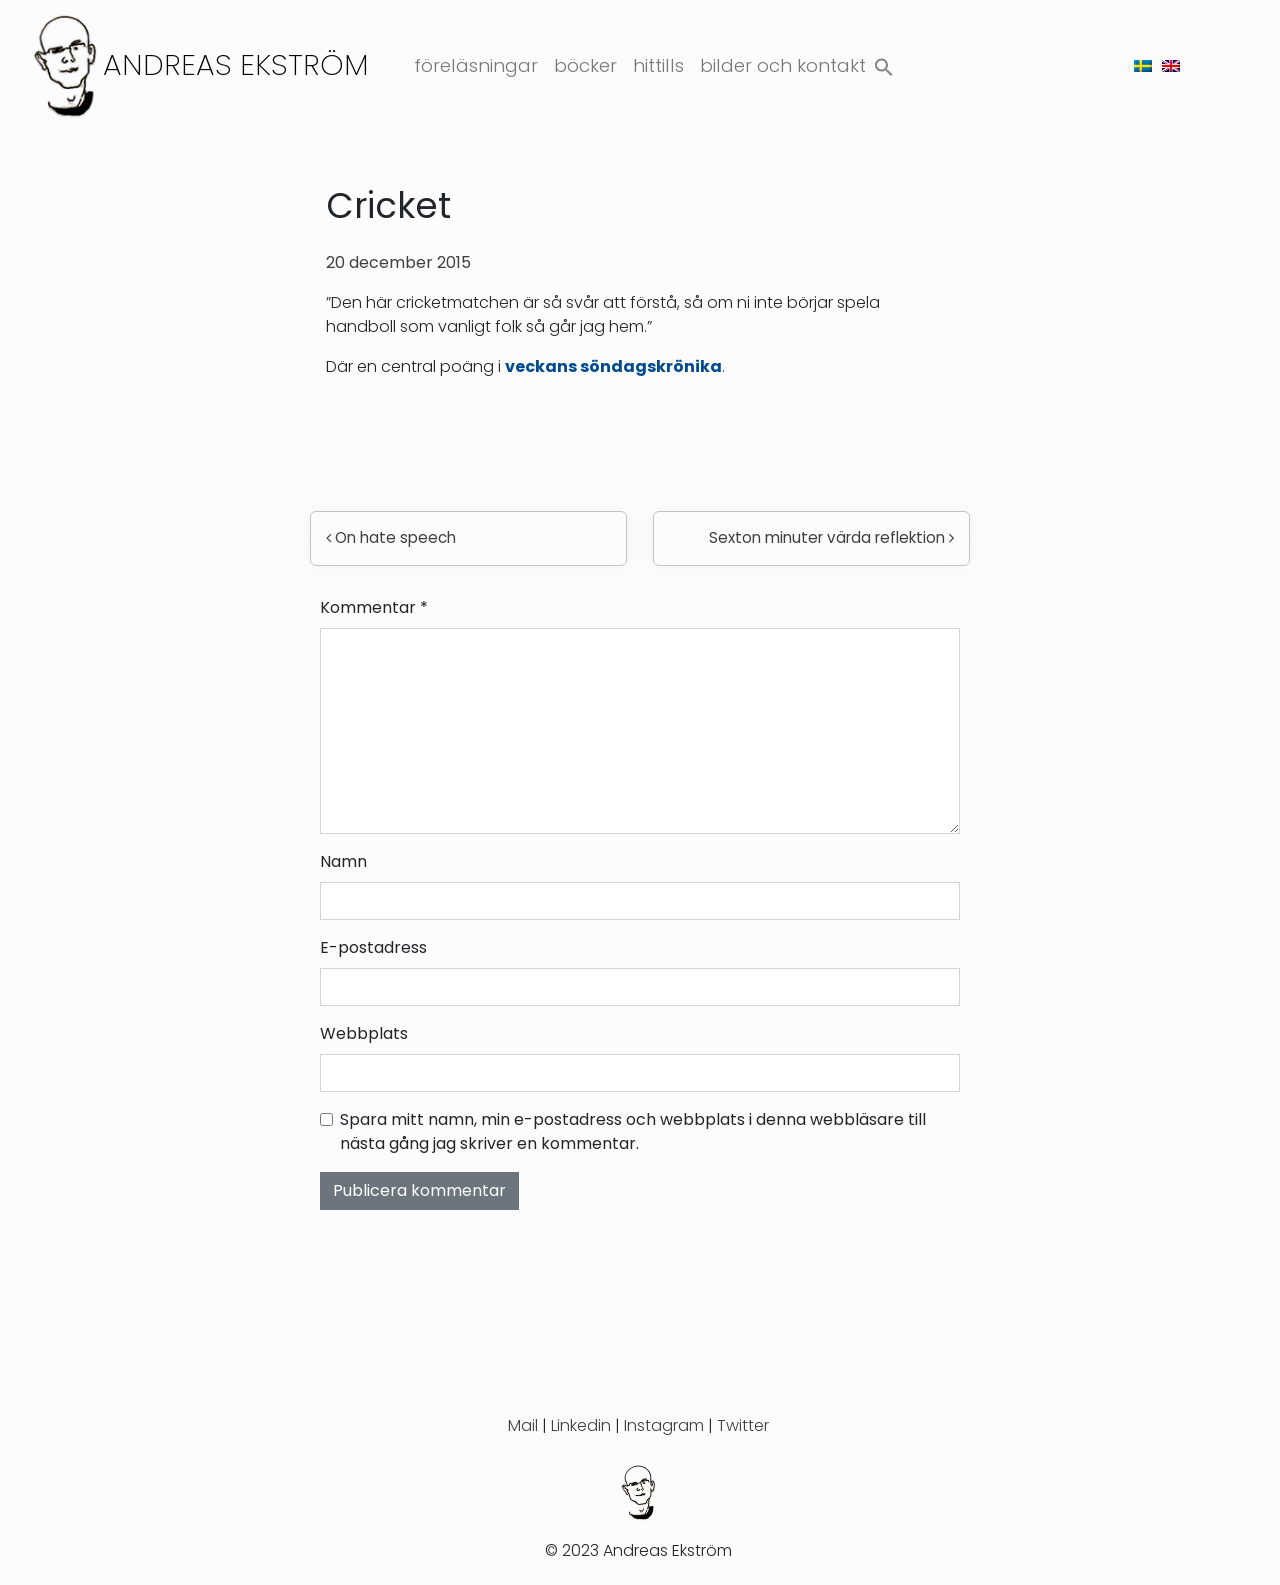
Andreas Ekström (236, 64)
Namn (343, 861)
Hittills (658, 65)
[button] (884, 62)
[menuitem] (1143, 65)
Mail (523, 1425)
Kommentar (374, 607)
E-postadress (373, 947)
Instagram (664, 1425)
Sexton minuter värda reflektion (831, 537)
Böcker (585, 65)
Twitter (743, 1425)
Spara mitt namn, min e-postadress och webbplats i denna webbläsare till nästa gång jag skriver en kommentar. (633, 1131)
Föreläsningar (476, 65)
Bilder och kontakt (783, 65)
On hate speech (391, 537)
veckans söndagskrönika (613, 366)
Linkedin (581, 1425)
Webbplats (364, 1033)
